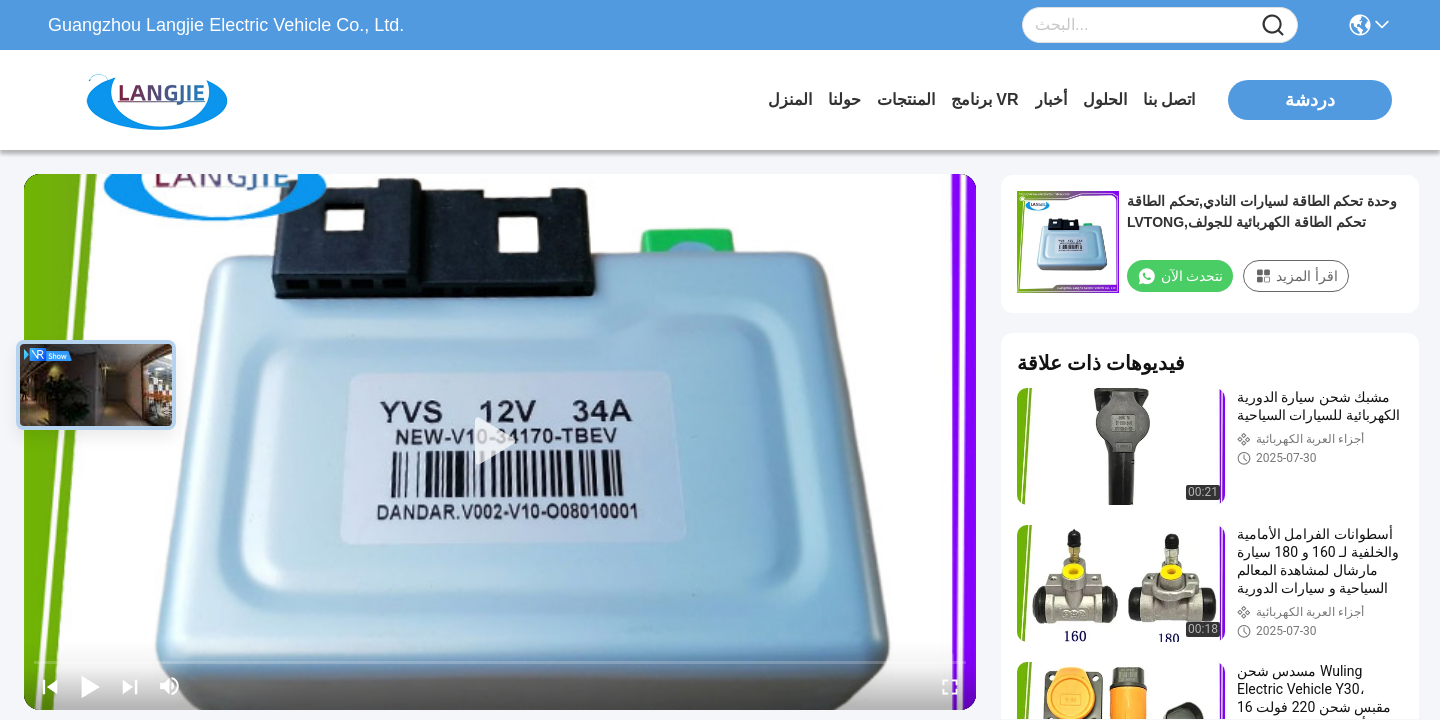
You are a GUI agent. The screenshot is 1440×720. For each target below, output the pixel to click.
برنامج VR (985, 99)
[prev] (50, 686)
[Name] (1273, 25)
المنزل (790, 99)
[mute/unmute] (170, 686)
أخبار (1051, 99)
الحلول (1105, 99)
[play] (500, 442)
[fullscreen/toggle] (950, 686)
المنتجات (906, 99)
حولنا (844, 99)
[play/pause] (90, 686)
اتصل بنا (1169, 99)
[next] (130, 686)
